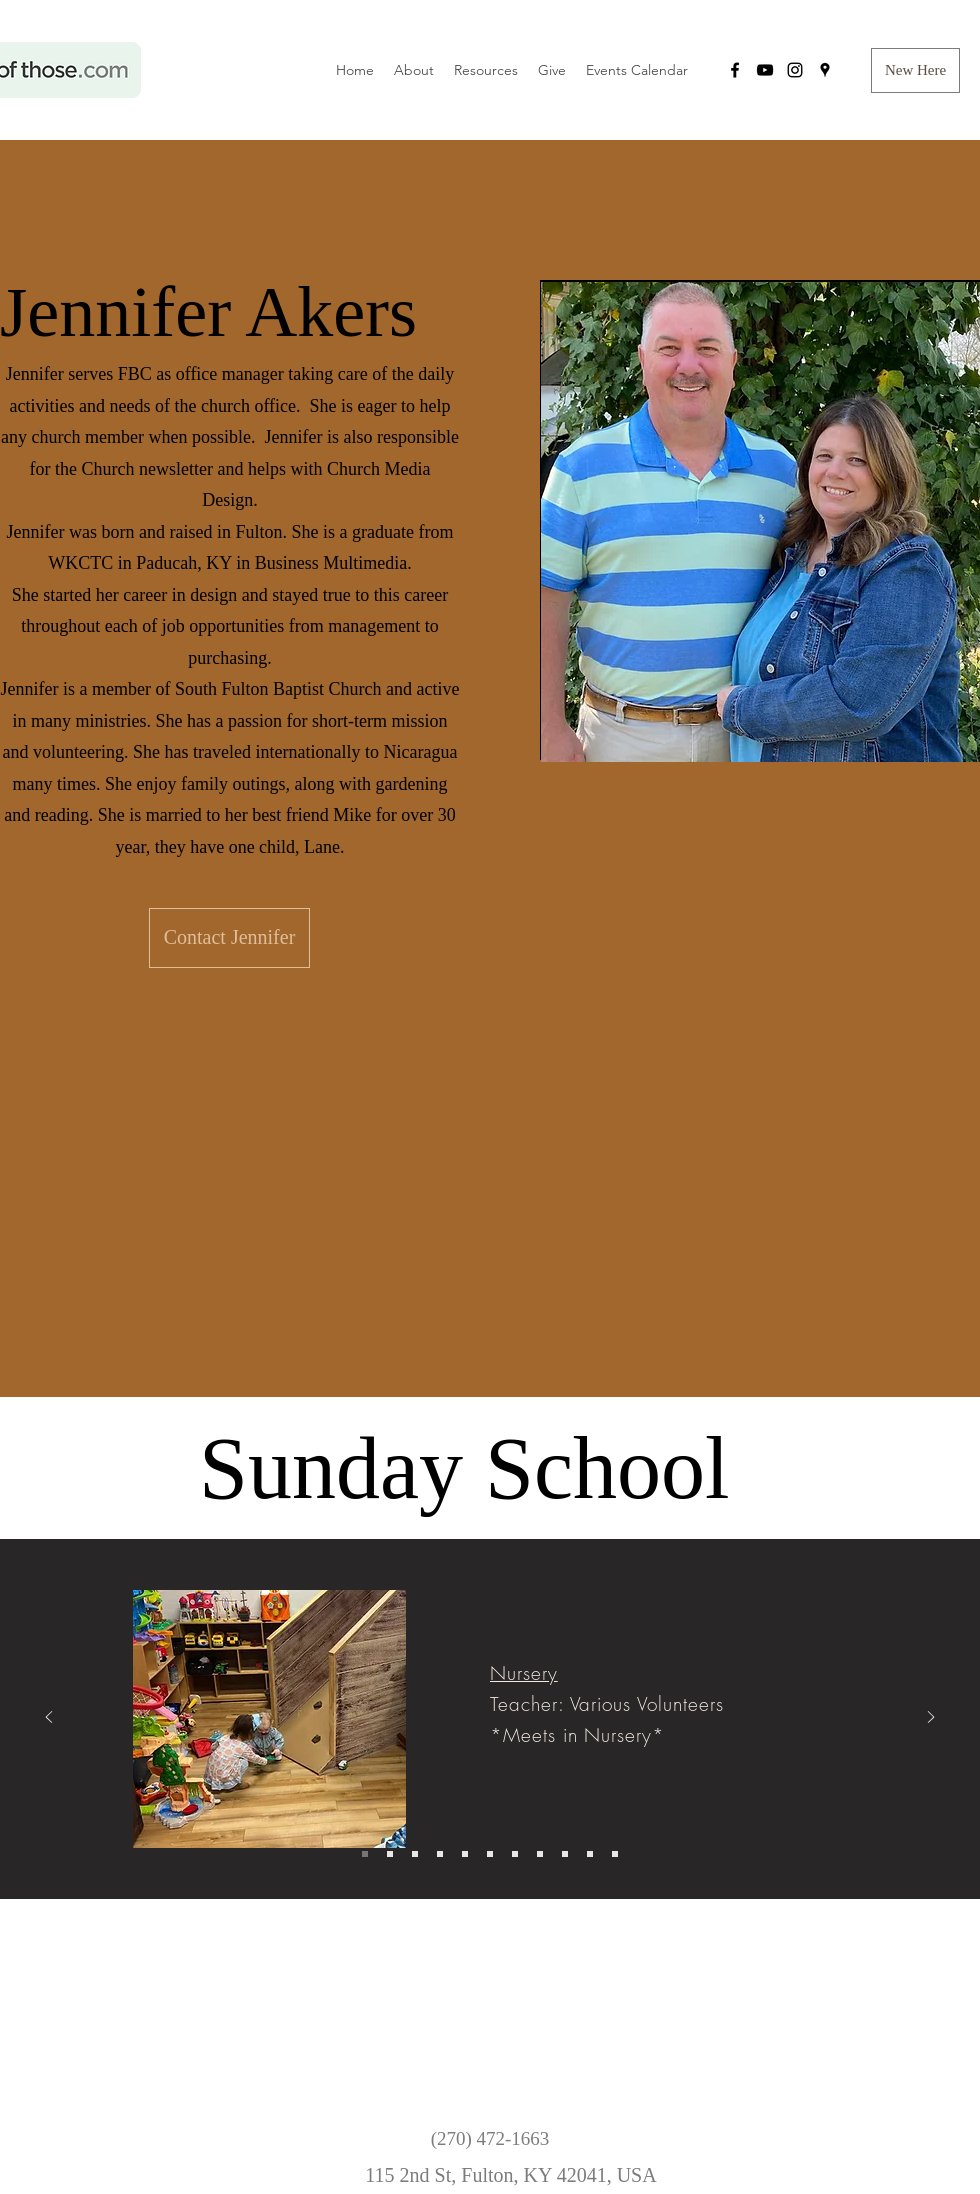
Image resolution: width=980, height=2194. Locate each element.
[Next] (931, 1718)
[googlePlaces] (825, 70)
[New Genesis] (540, 1854)
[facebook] (735, 70)
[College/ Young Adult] (515, 1854)
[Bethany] (615, 1854)
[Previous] (49, 1718)
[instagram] (795, 70)
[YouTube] (765, 70)
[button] (915, 70)
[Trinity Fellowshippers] (590, 1854)
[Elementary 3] (440, 1854)
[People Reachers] (565, 1854)
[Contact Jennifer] (229, 938)
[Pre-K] (390, 1854)
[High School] (490, 1854)
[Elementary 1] (415, 1854)
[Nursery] (365, 1854)
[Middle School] (465, 1854)
